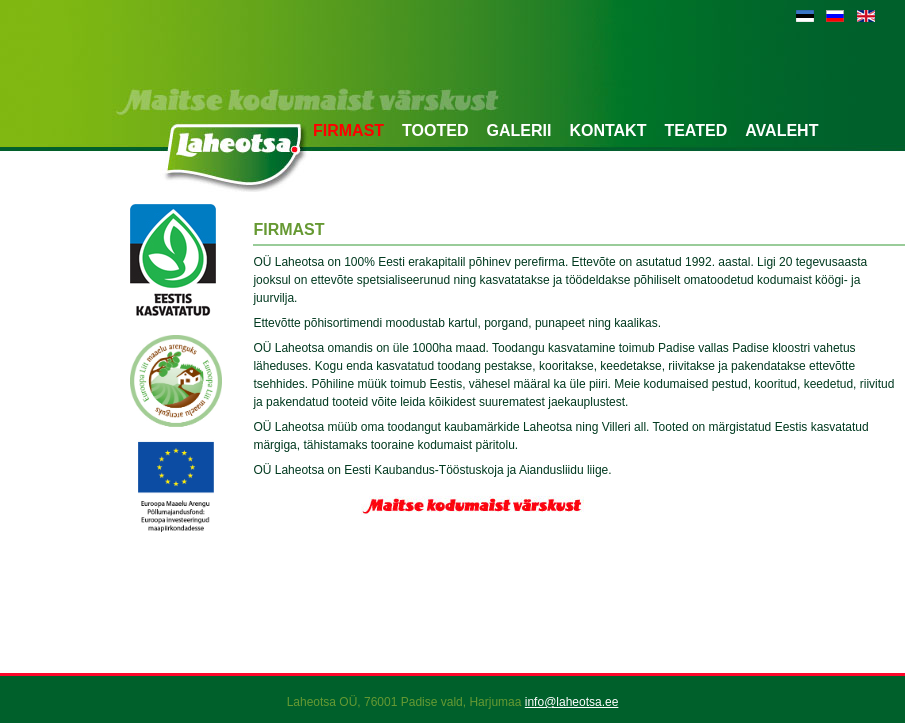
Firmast (348, 130)
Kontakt (607, 130)
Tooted (435, 130)
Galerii (518, 130)
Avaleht (781, 130)
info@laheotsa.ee (572, 702)
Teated (695, 130)
